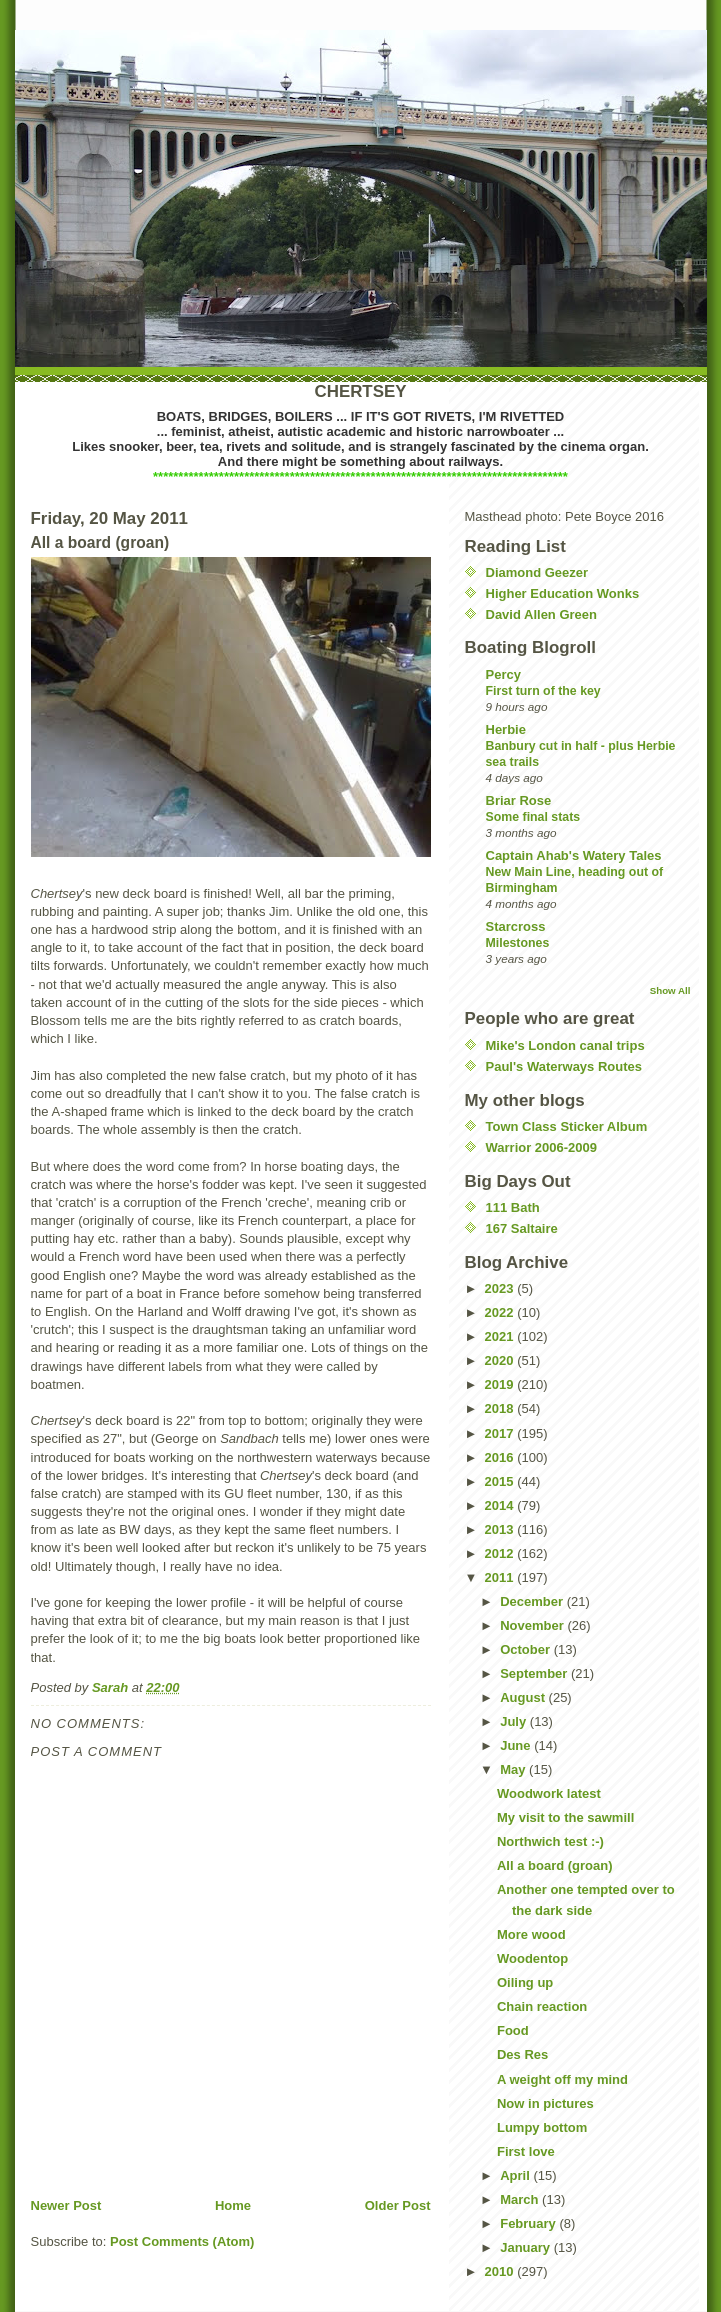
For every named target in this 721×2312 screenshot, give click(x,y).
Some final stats (533, 817)
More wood (531, 1934)
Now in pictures (545, 2103)
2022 (501, 1312)
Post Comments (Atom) (182, 2241)
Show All (670, 990)
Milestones (518, 943)
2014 (501, 1505)
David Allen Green (542, 614)
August (524, 1697)
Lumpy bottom (542, 2127)
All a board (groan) (555, 1865)
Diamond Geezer (537, 572)
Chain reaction (542, 2006)
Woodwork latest (549, 1793)
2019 (501, 1384)
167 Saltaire (522, 1228)
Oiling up (525, 1982)
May (514, 1769)
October (526, 1649)
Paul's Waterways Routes (564, 1066)
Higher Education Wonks (563, 593)
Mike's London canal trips (565, 1045)
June (517, 1745)
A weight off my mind (562, 2079)
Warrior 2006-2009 (542, 1147)
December (533, 1601)
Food (513, 2030)
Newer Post (66, 2205)
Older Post (398, 2205)
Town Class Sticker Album (567, 1126)
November (533, 1625)
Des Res (522, 2054)
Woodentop (532, 1958)
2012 (501, 1553)
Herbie (506, 729)
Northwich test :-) (550, 1841)
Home (233, 2205)
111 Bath (513, 1207)
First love (526, 2151)
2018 (501, 1408)
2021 (501, 1336)
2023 (501, 1288)
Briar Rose (519, 800)
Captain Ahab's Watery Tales (574, 855)
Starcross (516, 926)
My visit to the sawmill (565, 1817)
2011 (501, 1577)
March (521, 2199)
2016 (501, 1457)
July (515, 1721)
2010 (501, 2271)
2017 (501, 1433)
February (529, 2223)
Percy (503, 674)
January (526, 2247)
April (516, 2175)
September (535, 1673)
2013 (501, 1529)
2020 (501, 1360)
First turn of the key (543, 691)
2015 (501, 1481)
